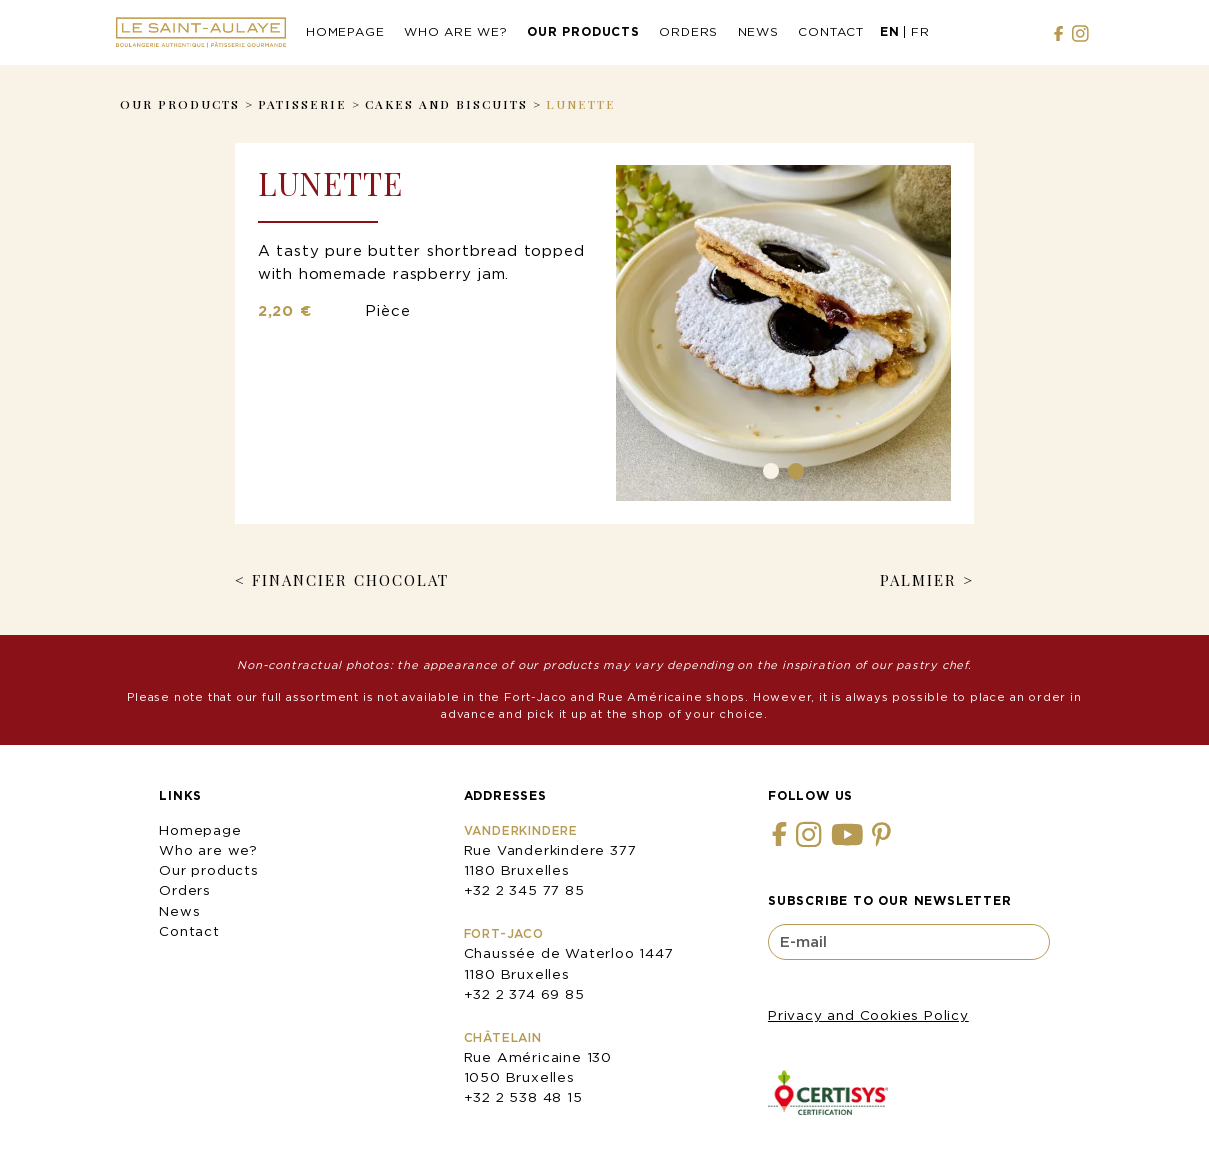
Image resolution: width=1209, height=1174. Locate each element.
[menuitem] (890, 33)
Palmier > (927, 580)
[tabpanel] (784, 333)
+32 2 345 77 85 (524, 890)
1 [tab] (771, 471)
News (758, 31)
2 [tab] (796, 471)
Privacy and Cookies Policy (868, 1015)
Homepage (345, 31)
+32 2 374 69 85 (524, 994)
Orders (688, 31)
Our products (583, 31)
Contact (831, 31)
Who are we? (456, 31)
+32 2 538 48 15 (523, 1097)
